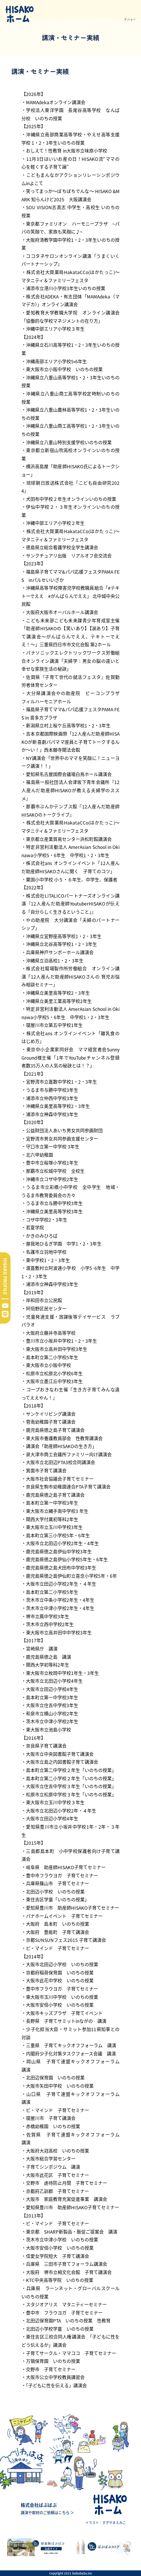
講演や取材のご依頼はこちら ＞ (47, 2512)
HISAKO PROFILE (5, 1276)
